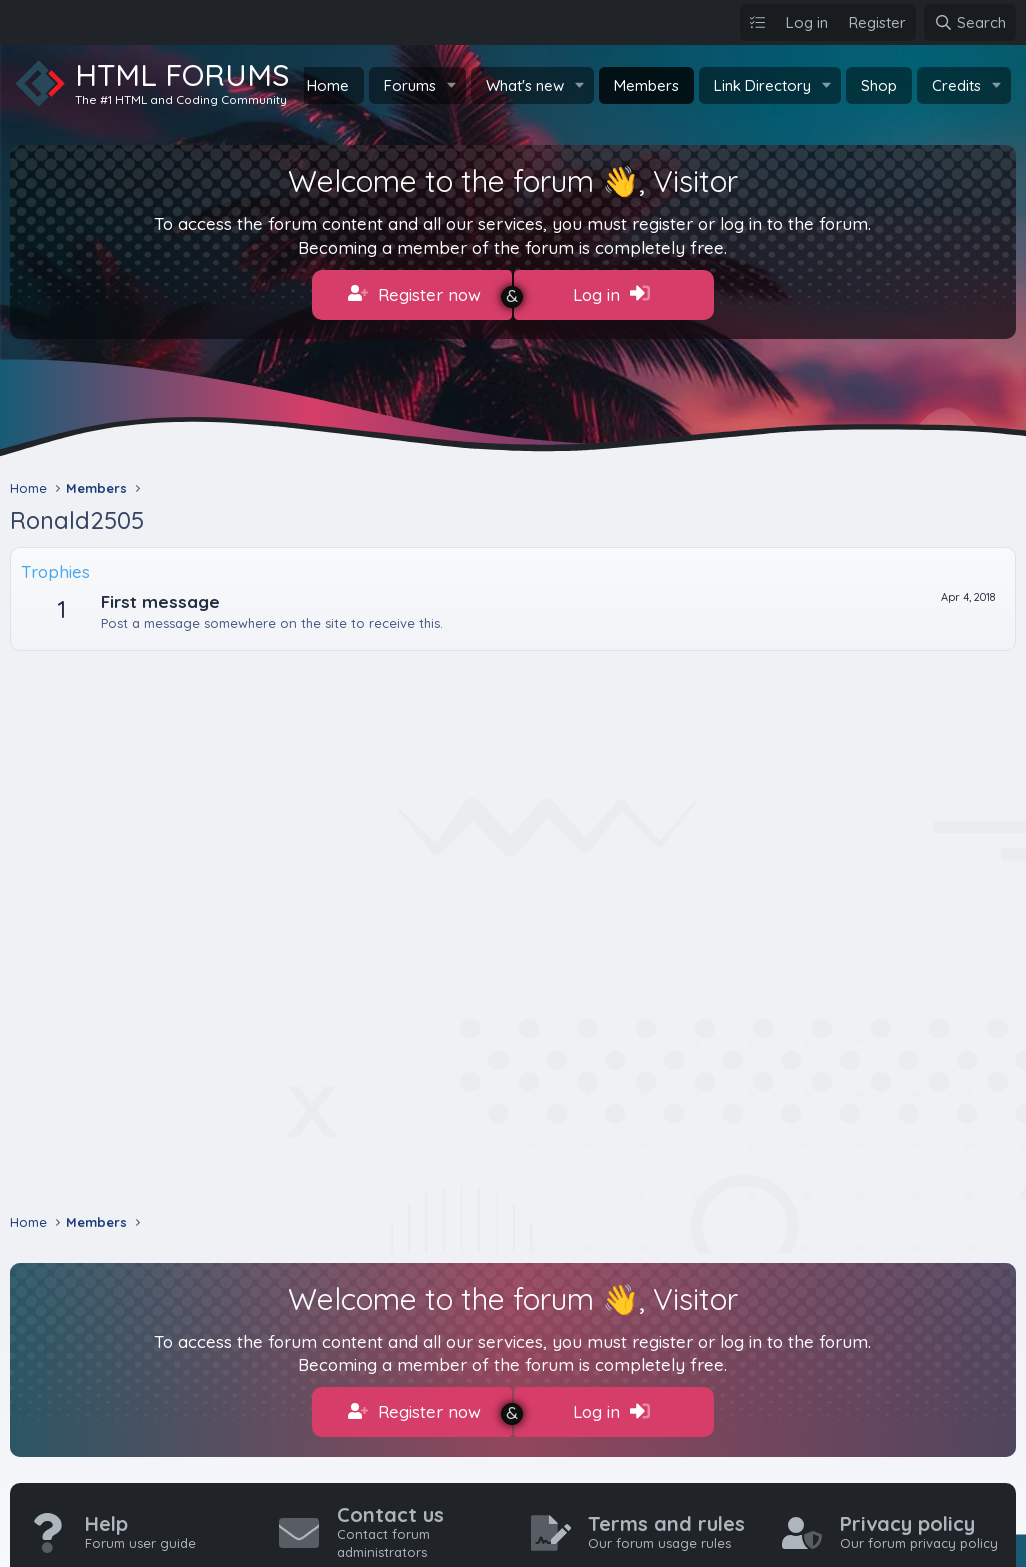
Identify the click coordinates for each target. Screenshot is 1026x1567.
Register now (414, 294)
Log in (611, 294)
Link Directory (762, 85)
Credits (956, 85)
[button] (452, 85)
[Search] (970, 22)
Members (646, 85)
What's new (525, 85)
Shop (879, 85)
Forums (410, 85)
